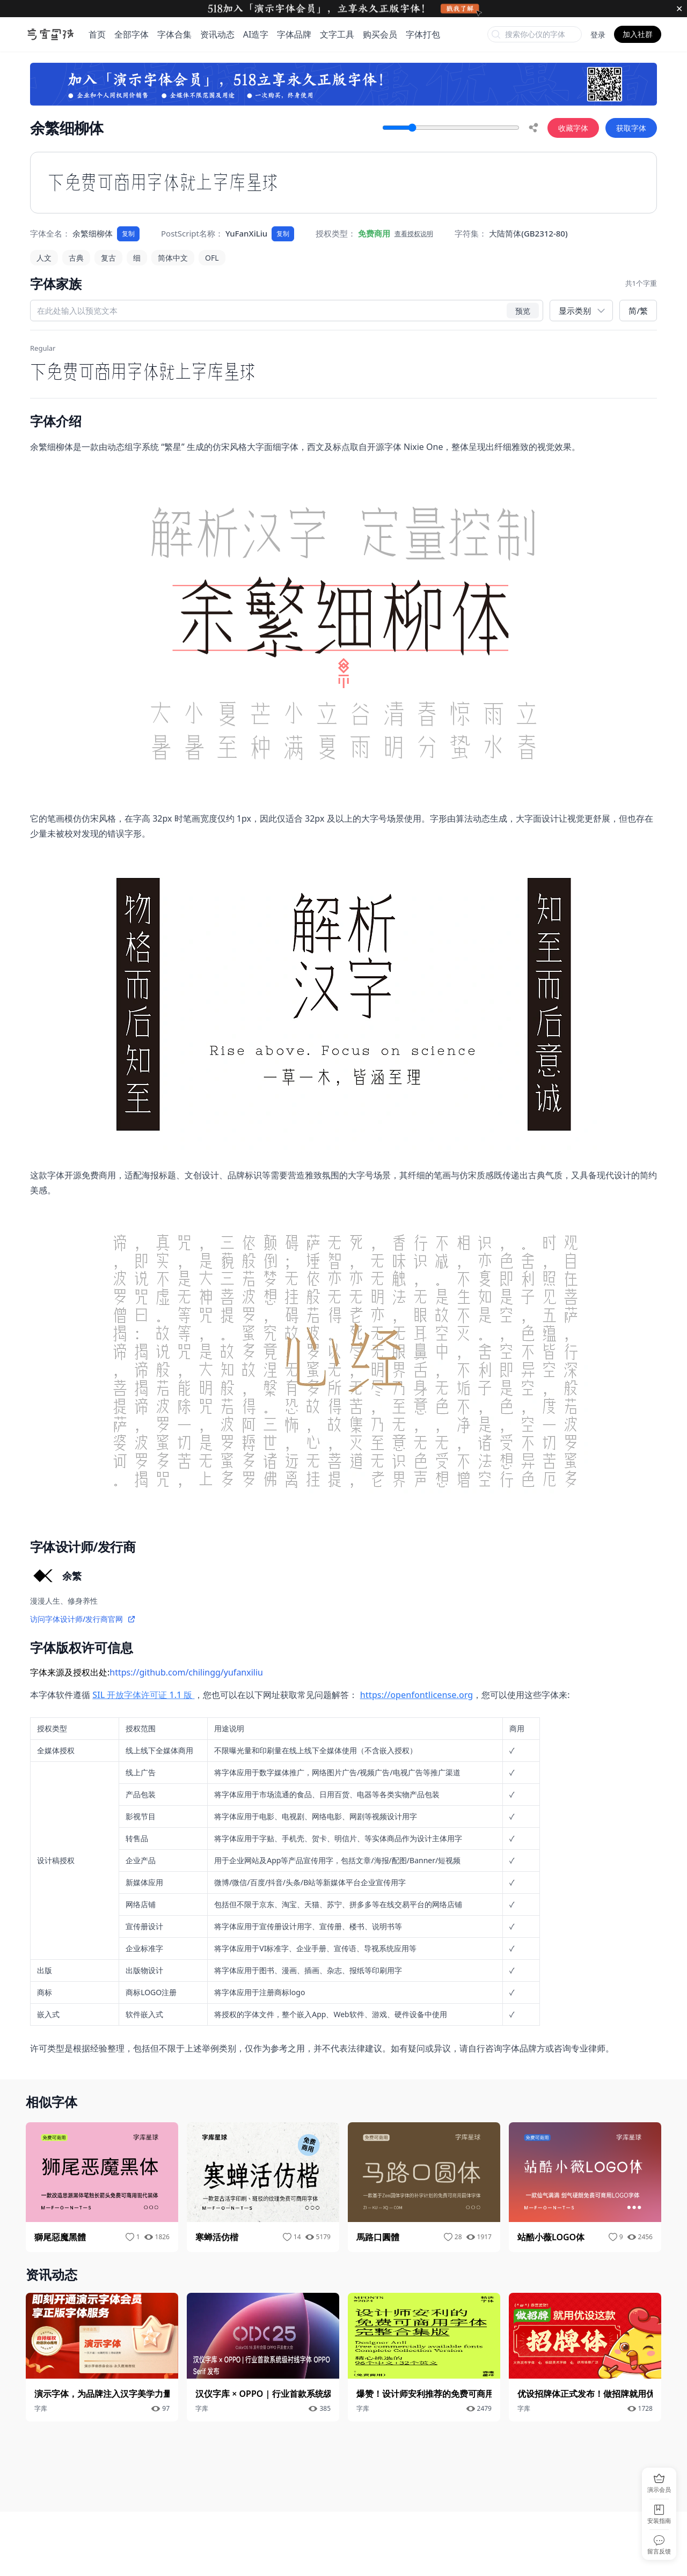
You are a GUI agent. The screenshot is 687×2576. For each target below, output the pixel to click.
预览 (522, 310)
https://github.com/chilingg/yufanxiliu (186, 1672)
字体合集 (174, 34)
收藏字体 (573, 128)
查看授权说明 (413, 233)
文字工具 (337, 34)
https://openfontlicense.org (416, 1695)
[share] (533, 127)
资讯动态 (217, 34)
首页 (97, 34)
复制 (128, 233)
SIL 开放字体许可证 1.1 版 (143, 1695)
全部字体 (131, 34)
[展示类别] (581, 311)
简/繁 (638, 310)
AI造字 (256, 34)
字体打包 (423, 34)
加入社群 (638, 34)
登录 (597, 34)
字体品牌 (294, 34)
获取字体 (631, 128)
